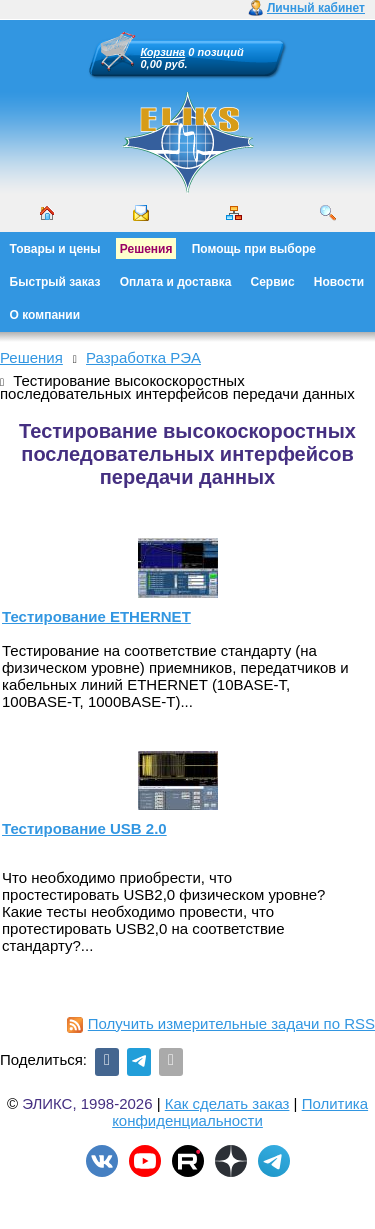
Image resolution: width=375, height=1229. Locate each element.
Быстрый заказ (55, 282)
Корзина (163, 52)
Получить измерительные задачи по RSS (221, 1023)
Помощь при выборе (254, 249)
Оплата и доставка (176, 282)
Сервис (273, 282)
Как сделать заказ (227, 1103)
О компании (45, 315)
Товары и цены (55, 249)
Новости (339, 282)
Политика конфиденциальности (240, 1112)
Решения (146, 249)
